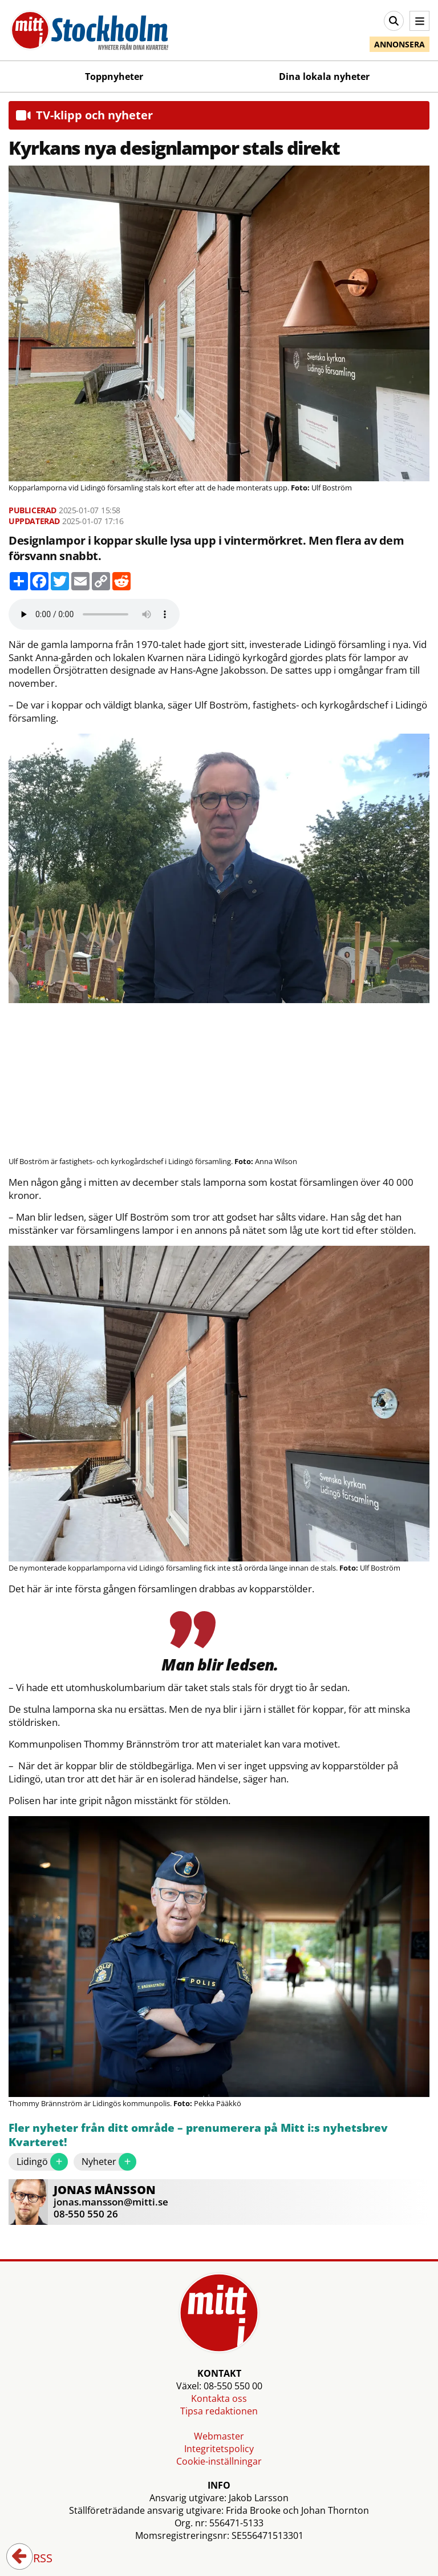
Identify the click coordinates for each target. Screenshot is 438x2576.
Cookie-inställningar (219, 2461)
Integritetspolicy (219, 2448)
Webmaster (219, 2436)
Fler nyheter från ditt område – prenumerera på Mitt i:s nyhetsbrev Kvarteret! (198, 2135)
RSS (34, 2558)
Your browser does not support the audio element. (94, 614)
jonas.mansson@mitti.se (111, 2202)
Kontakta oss (219, 2398)
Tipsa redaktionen (219, 2411)
